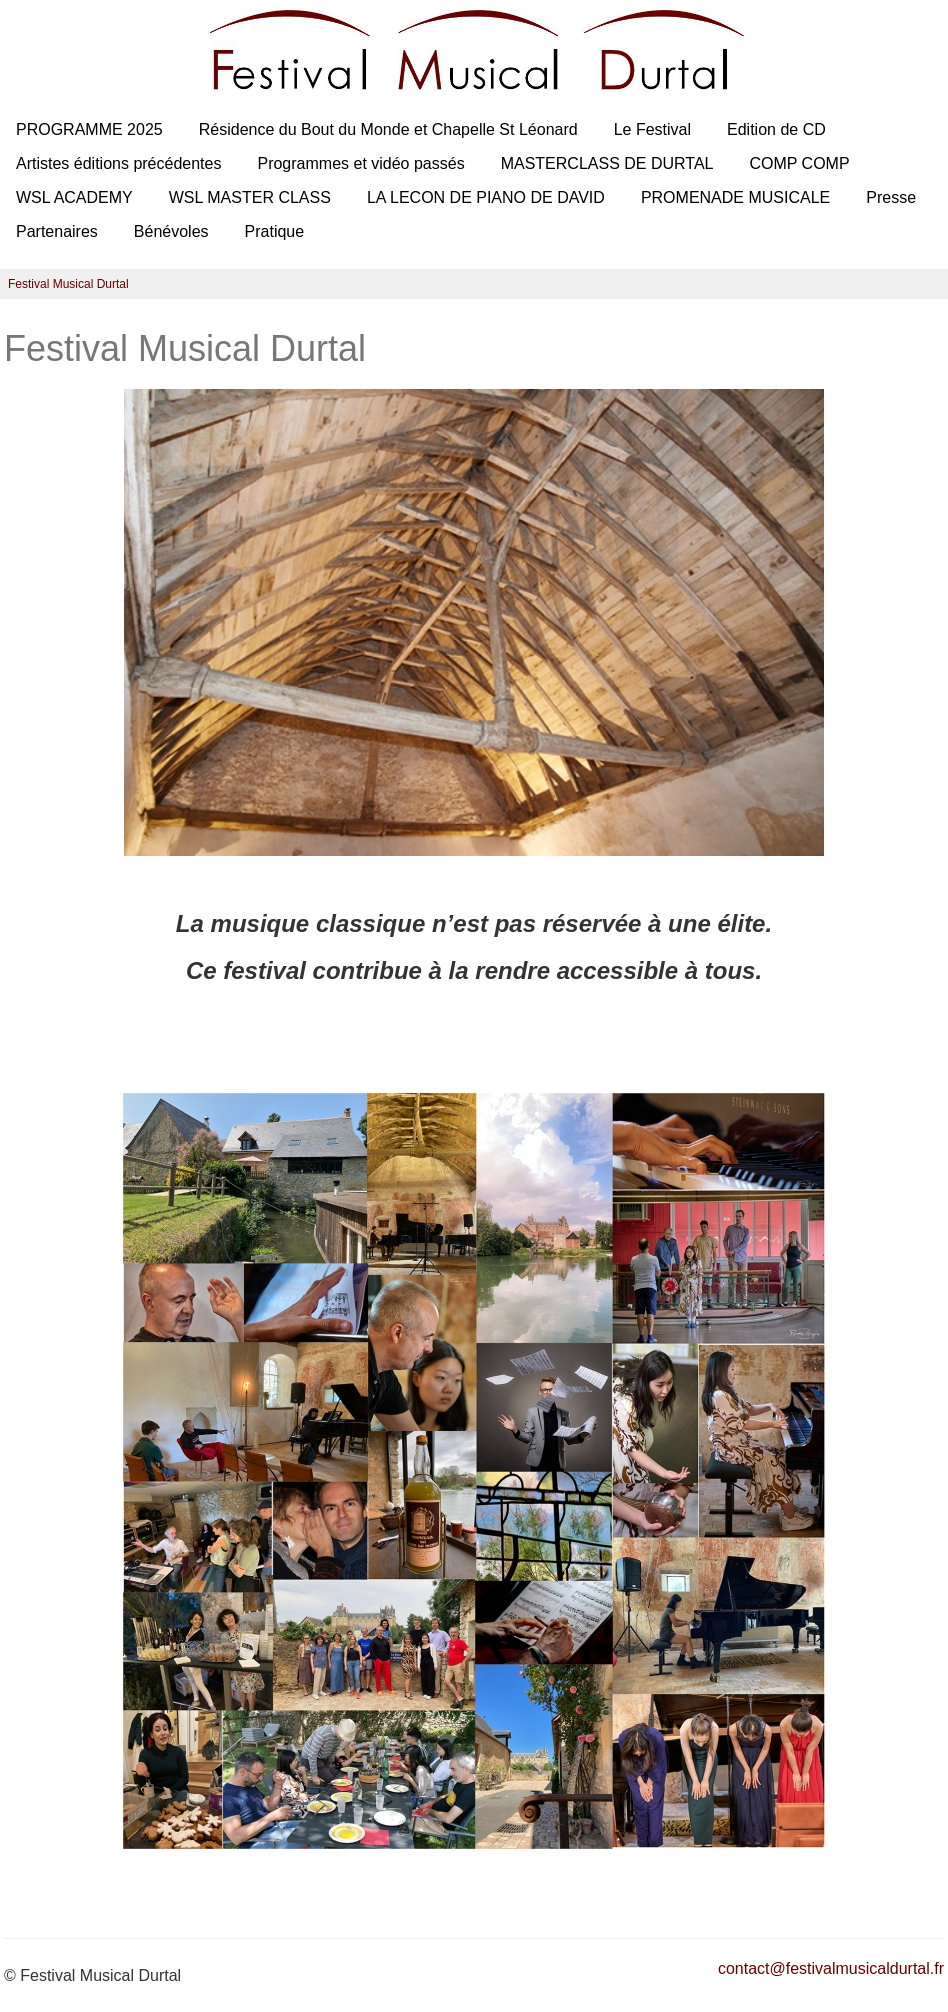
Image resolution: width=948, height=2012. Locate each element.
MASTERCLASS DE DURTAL (607, 163)
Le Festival (652, 129)
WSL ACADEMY (74, 197)
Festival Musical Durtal (68, 284)
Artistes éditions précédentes (118, 163)
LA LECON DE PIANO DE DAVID (486, 197)
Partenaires (57, 231)
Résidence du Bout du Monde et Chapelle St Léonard (388, 129)
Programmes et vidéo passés (360, 163)
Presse (891, 197)
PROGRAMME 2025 (89, 129)
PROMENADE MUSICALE (735, 197)
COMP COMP (799, 163)
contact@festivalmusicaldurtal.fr (831, 1968)
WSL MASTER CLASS (250, 197)
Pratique (275, 231)
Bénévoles (171, 231)
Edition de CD (776, 129)
